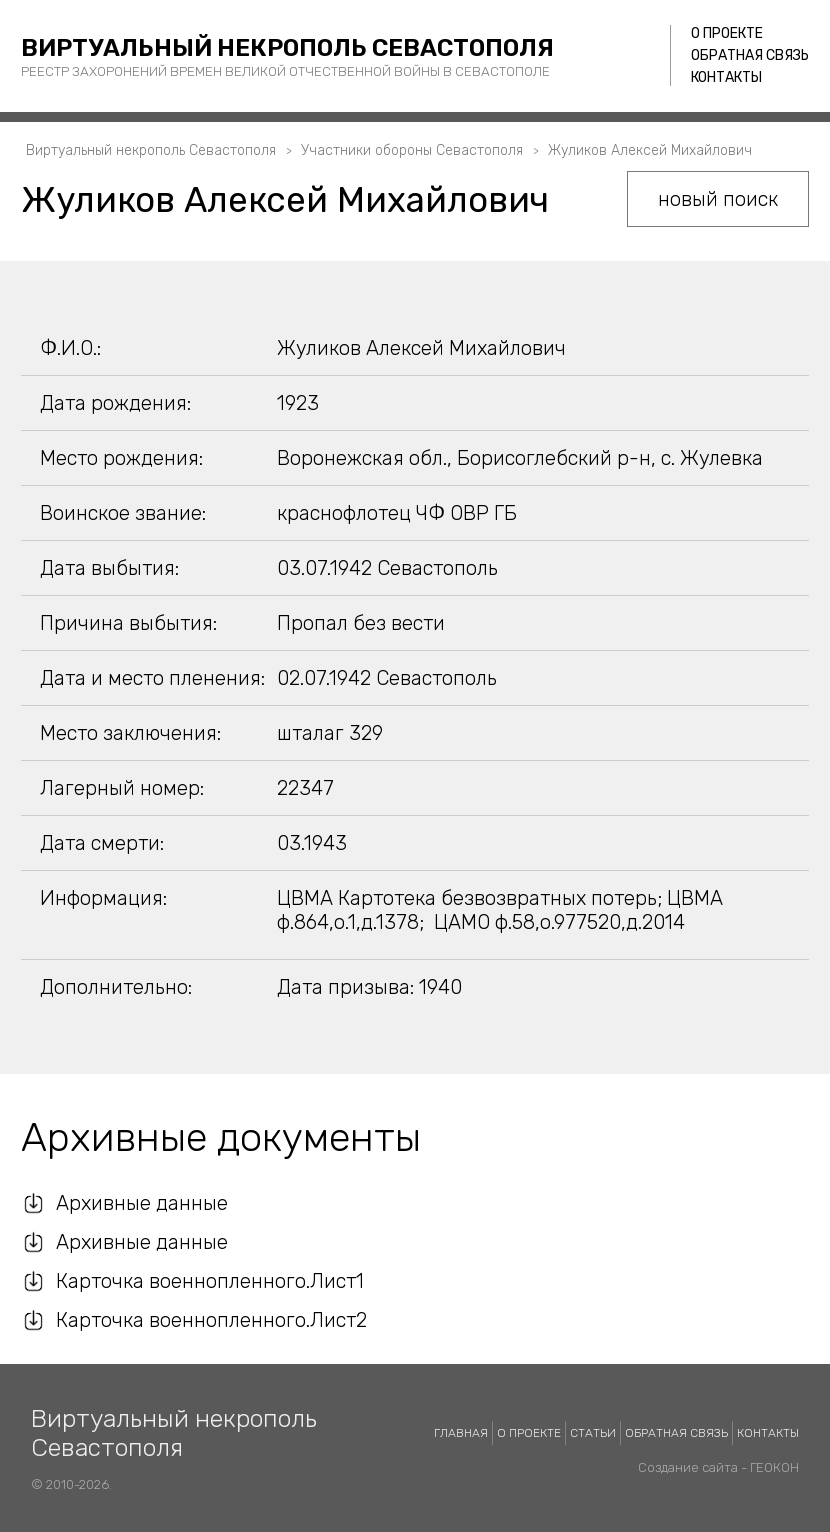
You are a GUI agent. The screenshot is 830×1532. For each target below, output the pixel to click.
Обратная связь (750, 55)
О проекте (727, 33)
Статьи (593, 1433)
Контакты (726, 77)
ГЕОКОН (774, 1467)
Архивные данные (142, 1203)
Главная (461, 1433)
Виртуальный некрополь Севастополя (287, 48)
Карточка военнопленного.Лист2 (211, 1320)
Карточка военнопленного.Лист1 (210, 1281)
